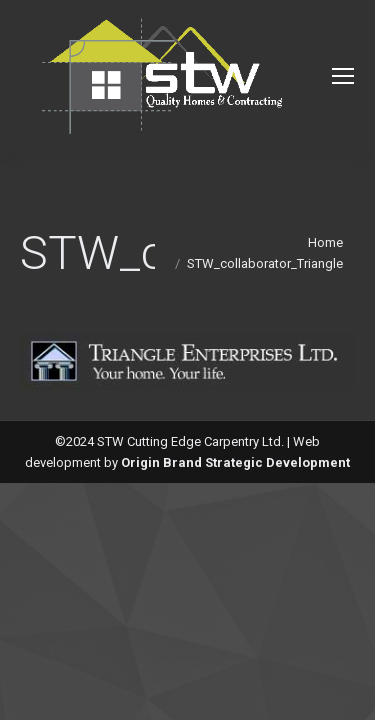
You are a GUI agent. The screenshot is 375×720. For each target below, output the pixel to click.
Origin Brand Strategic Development (235, 462)
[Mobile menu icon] (343, 76)
